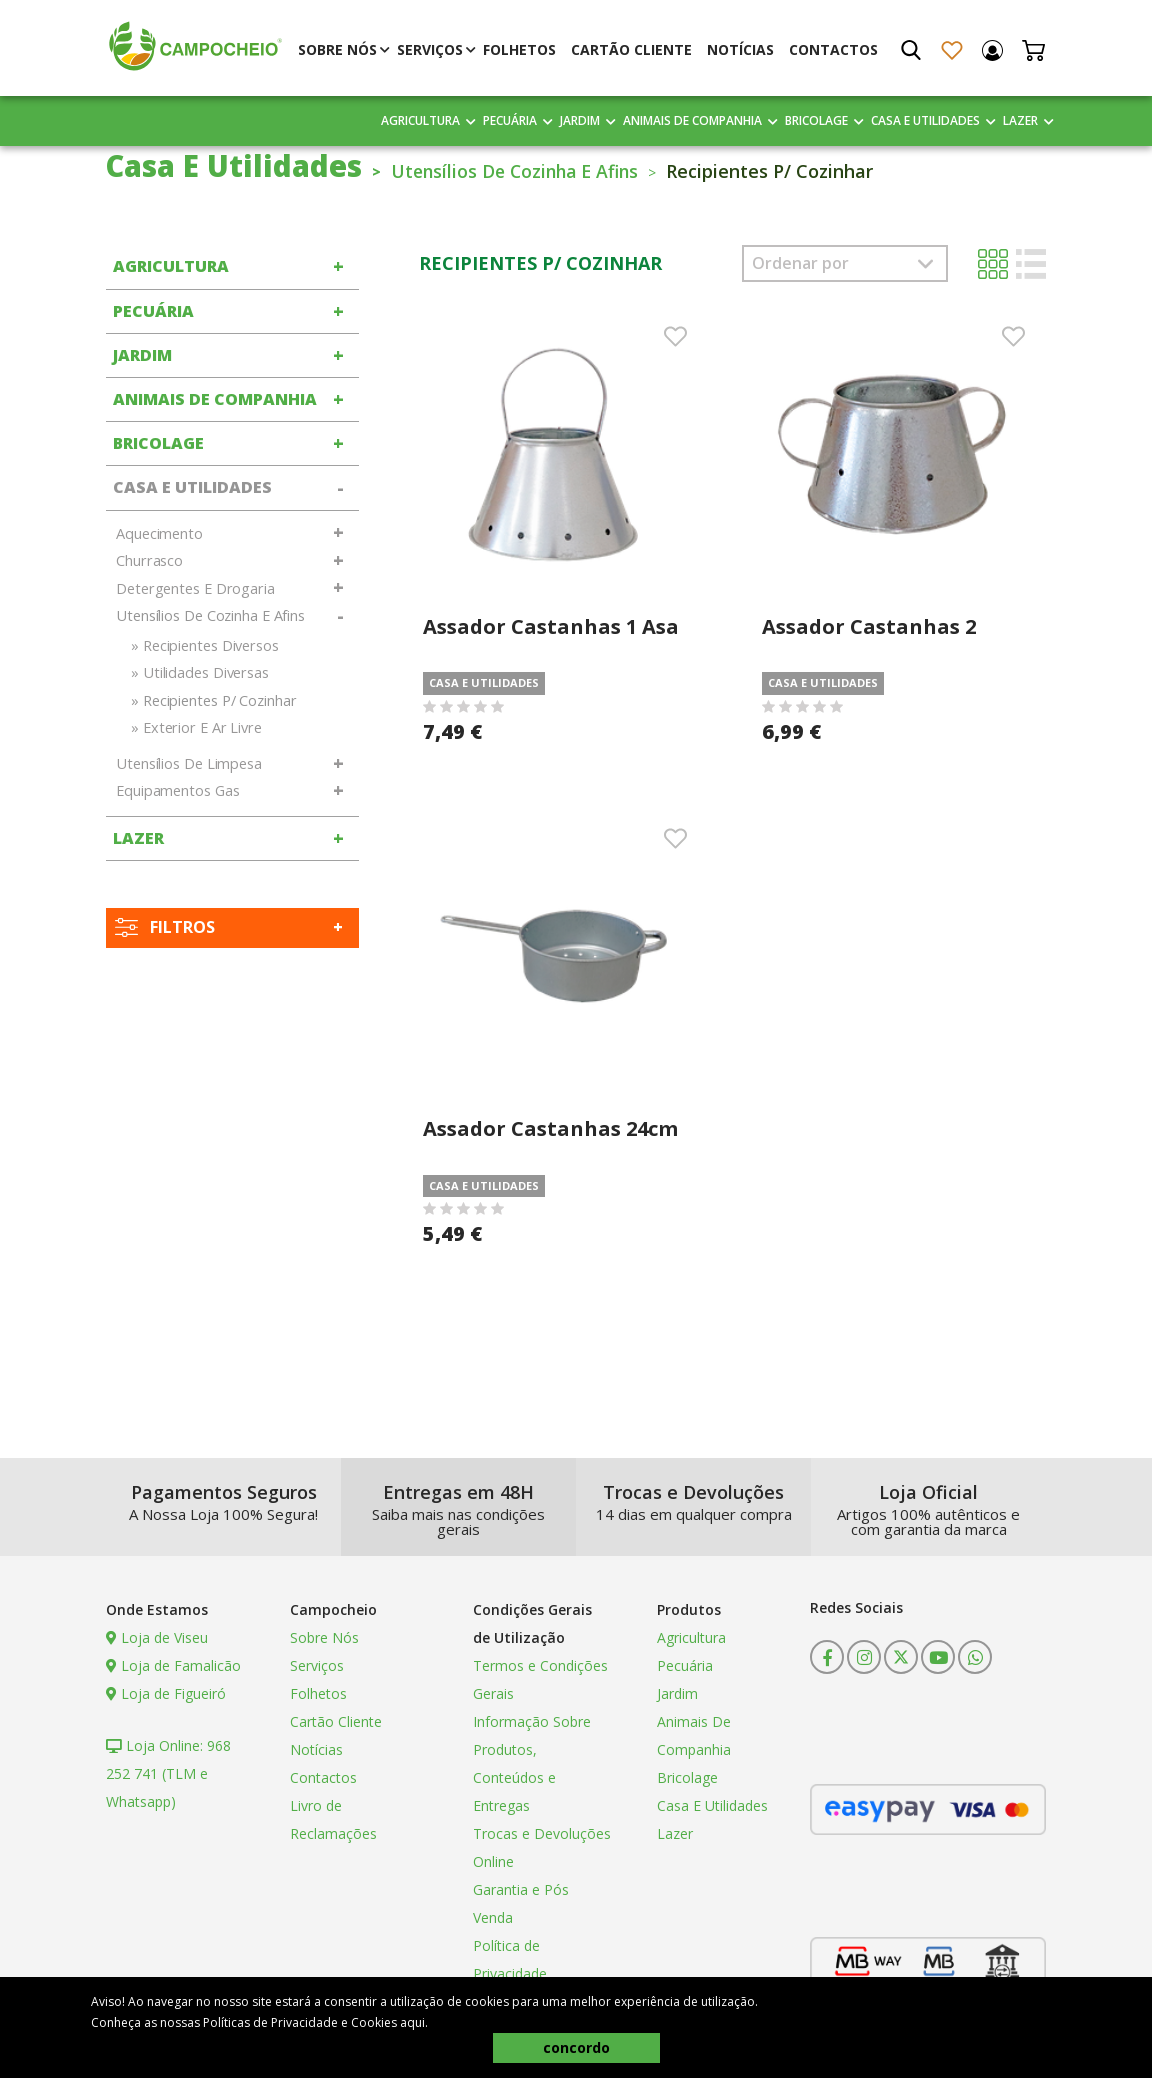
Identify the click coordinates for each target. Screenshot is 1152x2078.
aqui (412, 2022)
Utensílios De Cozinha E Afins (524, 171)
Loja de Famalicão (173, 1665)
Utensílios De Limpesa (189, 763)
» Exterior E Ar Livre (196, 727)
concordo (576, 2047)
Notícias (740, 49)
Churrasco (149, 560)
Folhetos (519, 49)
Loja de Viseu (157, 1637)
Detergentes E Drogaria (195, 588)
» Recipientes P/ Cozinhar (214, 700)
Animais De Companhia (692, 120)
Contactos (833, 49)
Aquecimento (159, 533)
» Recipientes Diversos (205, 645)
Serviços (430, 49)
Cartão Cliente (631, 49)
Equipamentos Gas (177, 790)
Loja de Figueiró (166, 1693)
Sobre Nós (337, 49)
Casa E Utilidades (925, 120)
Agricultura (420, 120)
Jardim (580, 120)
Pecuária (510, 120)
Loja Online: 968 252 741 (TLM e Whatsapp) (168, 1773)
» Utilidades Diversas (200, 672)
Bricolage (816, 120)
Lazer (1020, 120)
